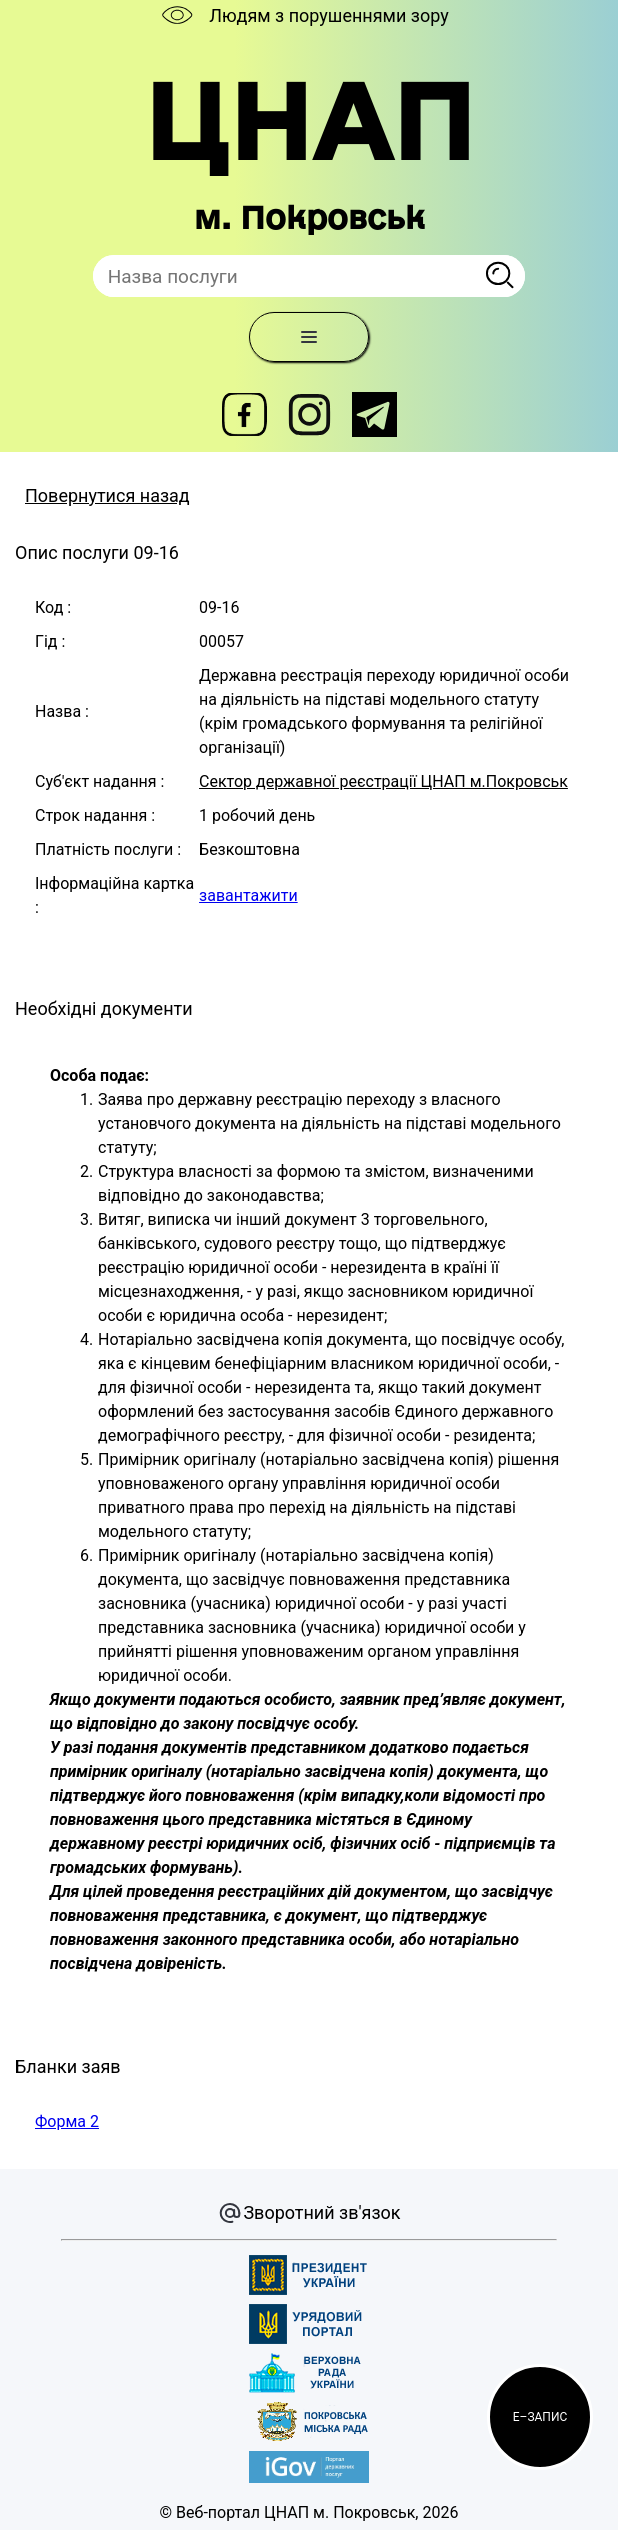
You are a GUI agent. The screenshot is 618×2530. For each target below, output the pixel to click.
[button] (540, 2417)
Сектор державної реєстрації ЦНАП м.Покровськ (383, 781)
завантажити (248, 895)
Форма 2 (67, 2121)
